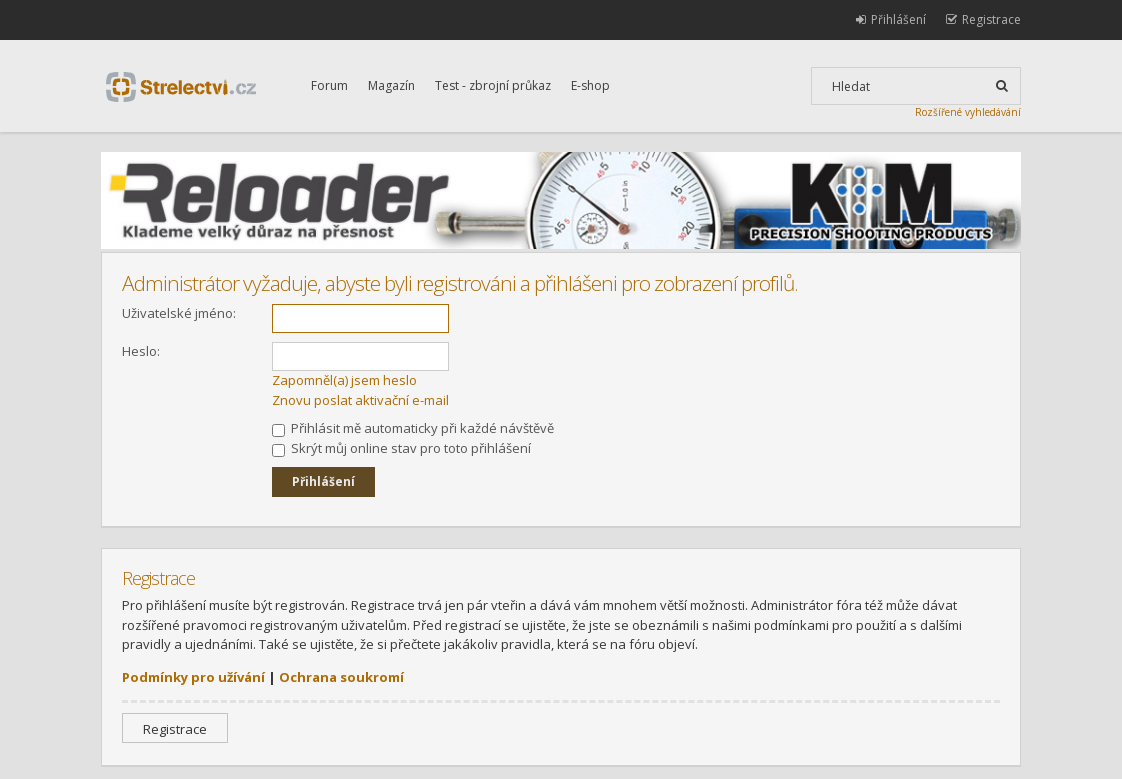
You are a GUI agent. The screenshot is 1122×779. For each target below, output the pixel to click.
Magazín (391, 85)
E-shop (590, 85)
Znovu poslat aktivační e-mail (360, 400)
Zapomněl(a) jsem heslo (344, 380)
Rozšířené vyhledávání (968, 112)
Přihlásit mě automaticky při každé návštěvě (413, 428)
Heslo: (141, 351)
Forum (329, 85)
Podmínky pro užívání (193, 677)
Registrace (175, 729)
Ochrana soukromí (341, 677)
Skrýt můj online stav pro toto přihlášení (401, 448)
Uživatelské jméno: (179, 313)
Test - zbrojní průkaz (493, 85)
